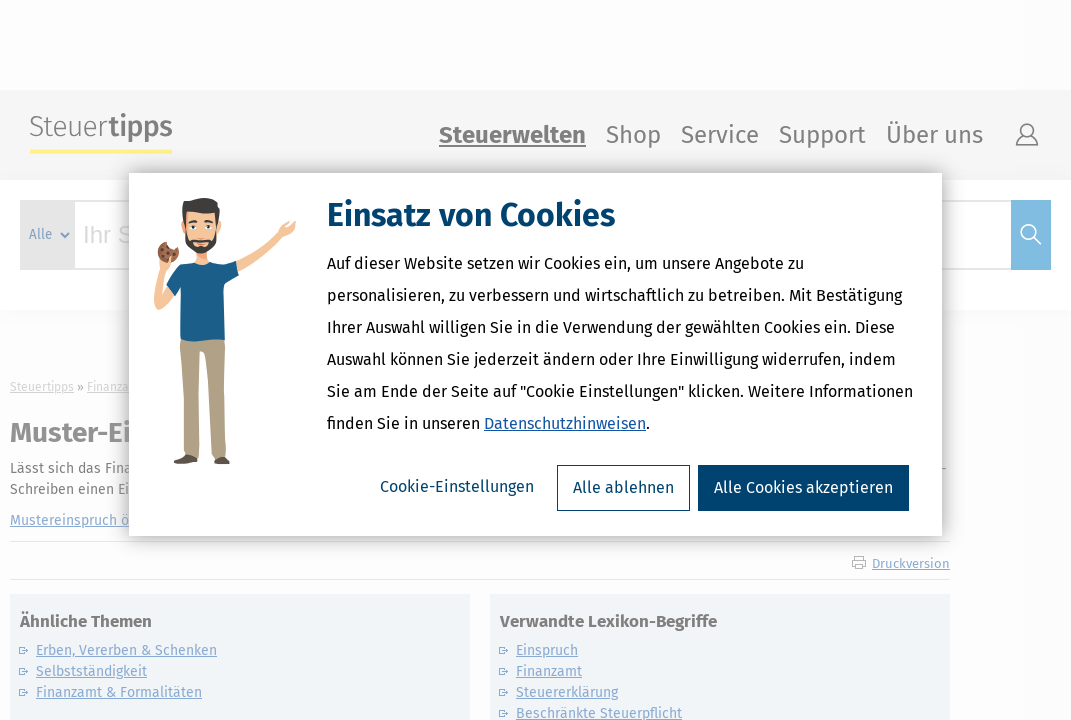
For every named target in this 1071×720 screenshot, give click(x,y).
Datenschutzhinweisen (565, 429)
